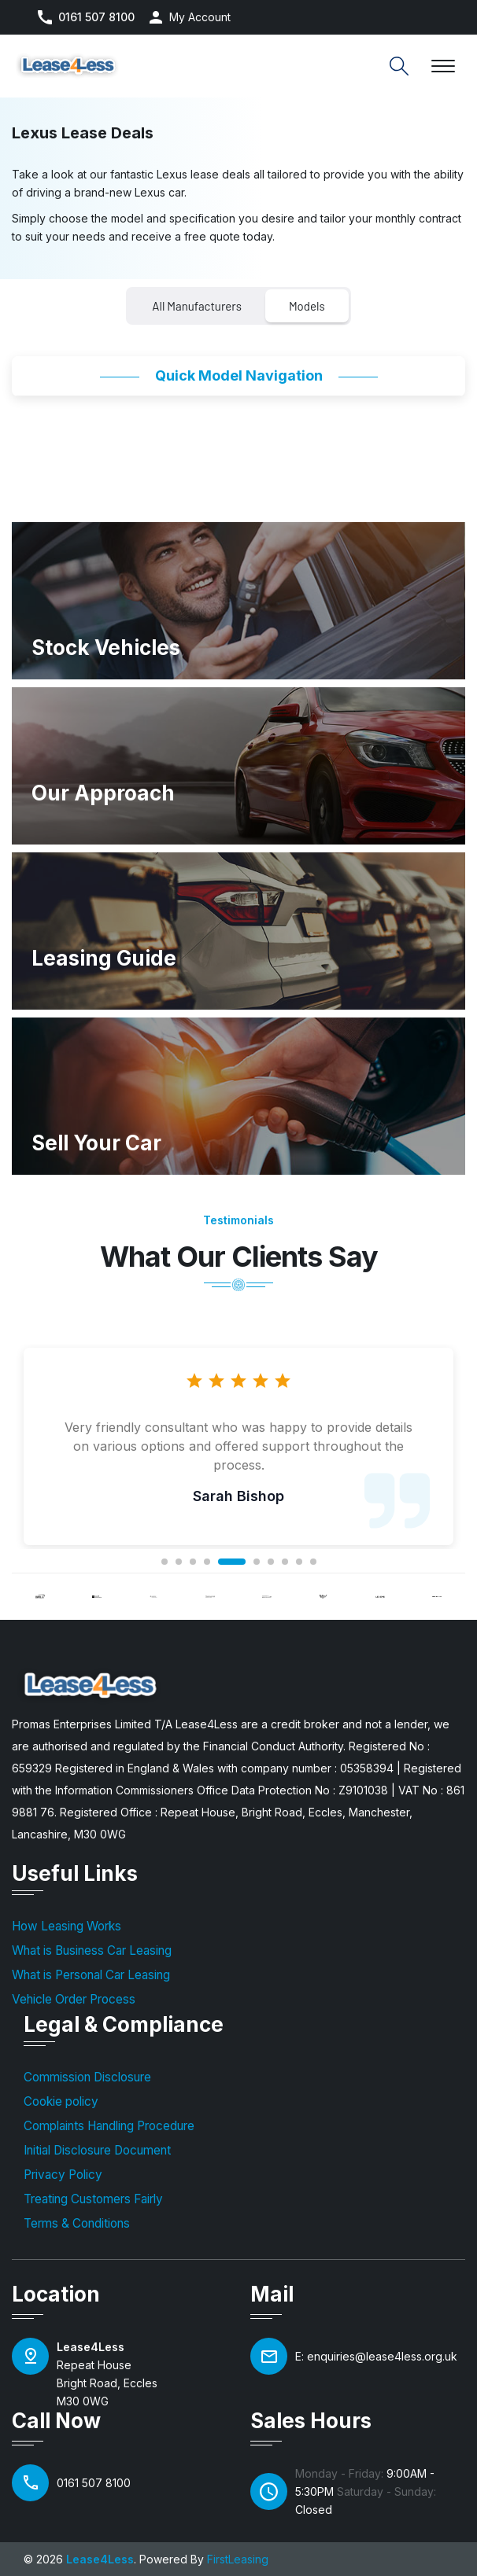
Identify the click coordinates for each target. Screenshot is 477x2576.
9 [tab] (299, 1561)
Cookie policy (61, 2101)
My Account (200, 17)
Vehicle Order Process (73, 1999)
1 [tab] (164, 1561)
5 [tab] (232, 1561)
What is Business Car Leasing (92, 1950)
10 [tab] (313, 1561)
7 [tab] (271, 1561)
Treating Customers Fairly (93, 2198)
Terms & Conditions (77, 2223)
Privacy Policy (63, 2174)
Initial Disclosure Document (97, 2150)
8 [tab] (285, 1561)
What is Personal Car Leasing (91, 1974)
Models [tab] (307, 306)
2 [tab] (179, 1561)
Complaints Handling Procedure (109, 2125)
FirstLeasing (237, 2559)
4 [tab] (207, 1561)
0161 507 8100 (96, 17)
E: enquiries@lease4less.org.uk (376, 2356)
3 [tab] (193, 1561)
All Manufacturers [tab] (197, 306)
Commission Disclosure (87, 2077)
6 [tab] (256, 1561)
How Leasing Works (66, 1926)
